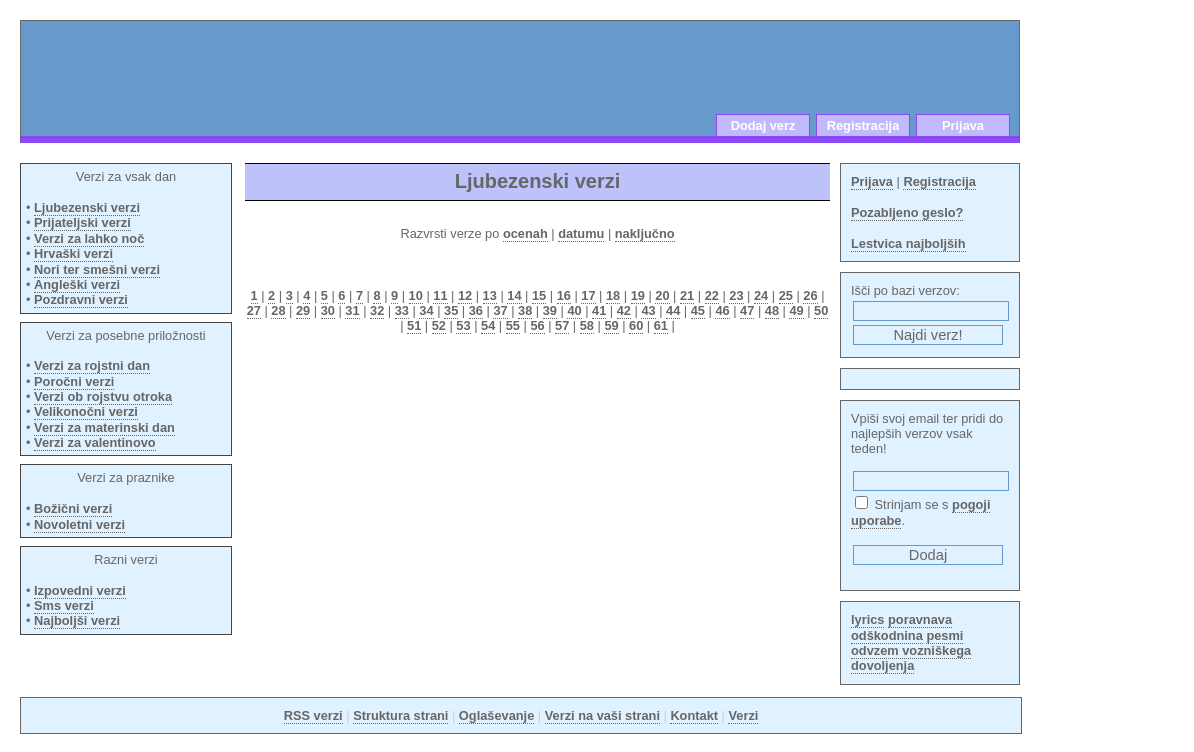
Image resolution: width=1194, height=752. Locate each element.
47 (747, 310)
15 (539, 295)
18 (613, 295)
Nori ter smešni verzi (97, 269)
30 (328, 310)
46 (722, 310)
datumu (581, 233)
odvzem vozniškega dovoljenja (911, 658)
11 (440, 295)
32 (377, 310)
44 (673, 310)
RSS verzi (313, 715)
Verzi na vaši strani (602, 715)
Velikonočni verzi (86, 411)
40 (574, 310)
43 (648, 310)
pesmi (944, 635)
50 (821, 310)
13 (490, 295)
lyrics (867, 619)
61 (661, 325)
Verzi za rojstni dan (92, 365)
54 (488, 325)
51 (414, 325)
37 (500, 310)
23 (736, 295)
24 (761, 295)
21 (687, 295)
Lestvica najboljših (908, 243)
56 (537, 325)
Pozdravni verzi (81, 299)
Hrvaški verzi (73, 253)
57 (562, 325)
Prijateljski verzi (82, 222)
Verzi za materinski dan (104, 427)
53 (463, 325)
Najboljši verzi (77, 620)
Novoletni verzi (79, 524)
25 (786, 295)
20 (662, 295)
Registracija (863, 125)
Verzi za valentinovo (95, 442)
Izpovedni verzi (80, 590)
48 (772, 310)
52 (439, 325)
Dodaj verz (763, 125)
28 (278, 310)
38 (525, 310)
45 (698, 310)
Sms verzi (64, 605)
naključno (645, 233)
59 (611, 325)
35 (451, 310)
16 (564, 295)
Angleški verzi (77, 284)
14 (514, 295)
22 (712, 295)
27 (254, 310)
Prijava (963, 125)
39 (550, 310)
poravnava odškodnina (901, 627)
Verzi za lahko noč (89, 238)
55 (513, 325)
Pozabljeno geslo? (907, 212)
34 (426, 310)
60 (636, 325)
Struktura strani (400, 715)
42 (624, 310)
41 (599, 310)
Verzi (743, 715)
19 (638, 295)
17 (588, 295)
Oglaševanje (496, 715)
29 (303, 310)
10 (416, 295)
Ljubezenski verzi (87, 207)
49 (796, 310)
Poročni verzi (74, 381)
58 (587, 325)
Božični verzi (73, 508)
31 (352, 310)
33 (402, 310)
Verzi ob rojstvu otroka (103, 396)
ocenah (525, 233)
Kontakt (694, 715)
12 (465, 295)
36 (476, 310)
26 (810, 295)
